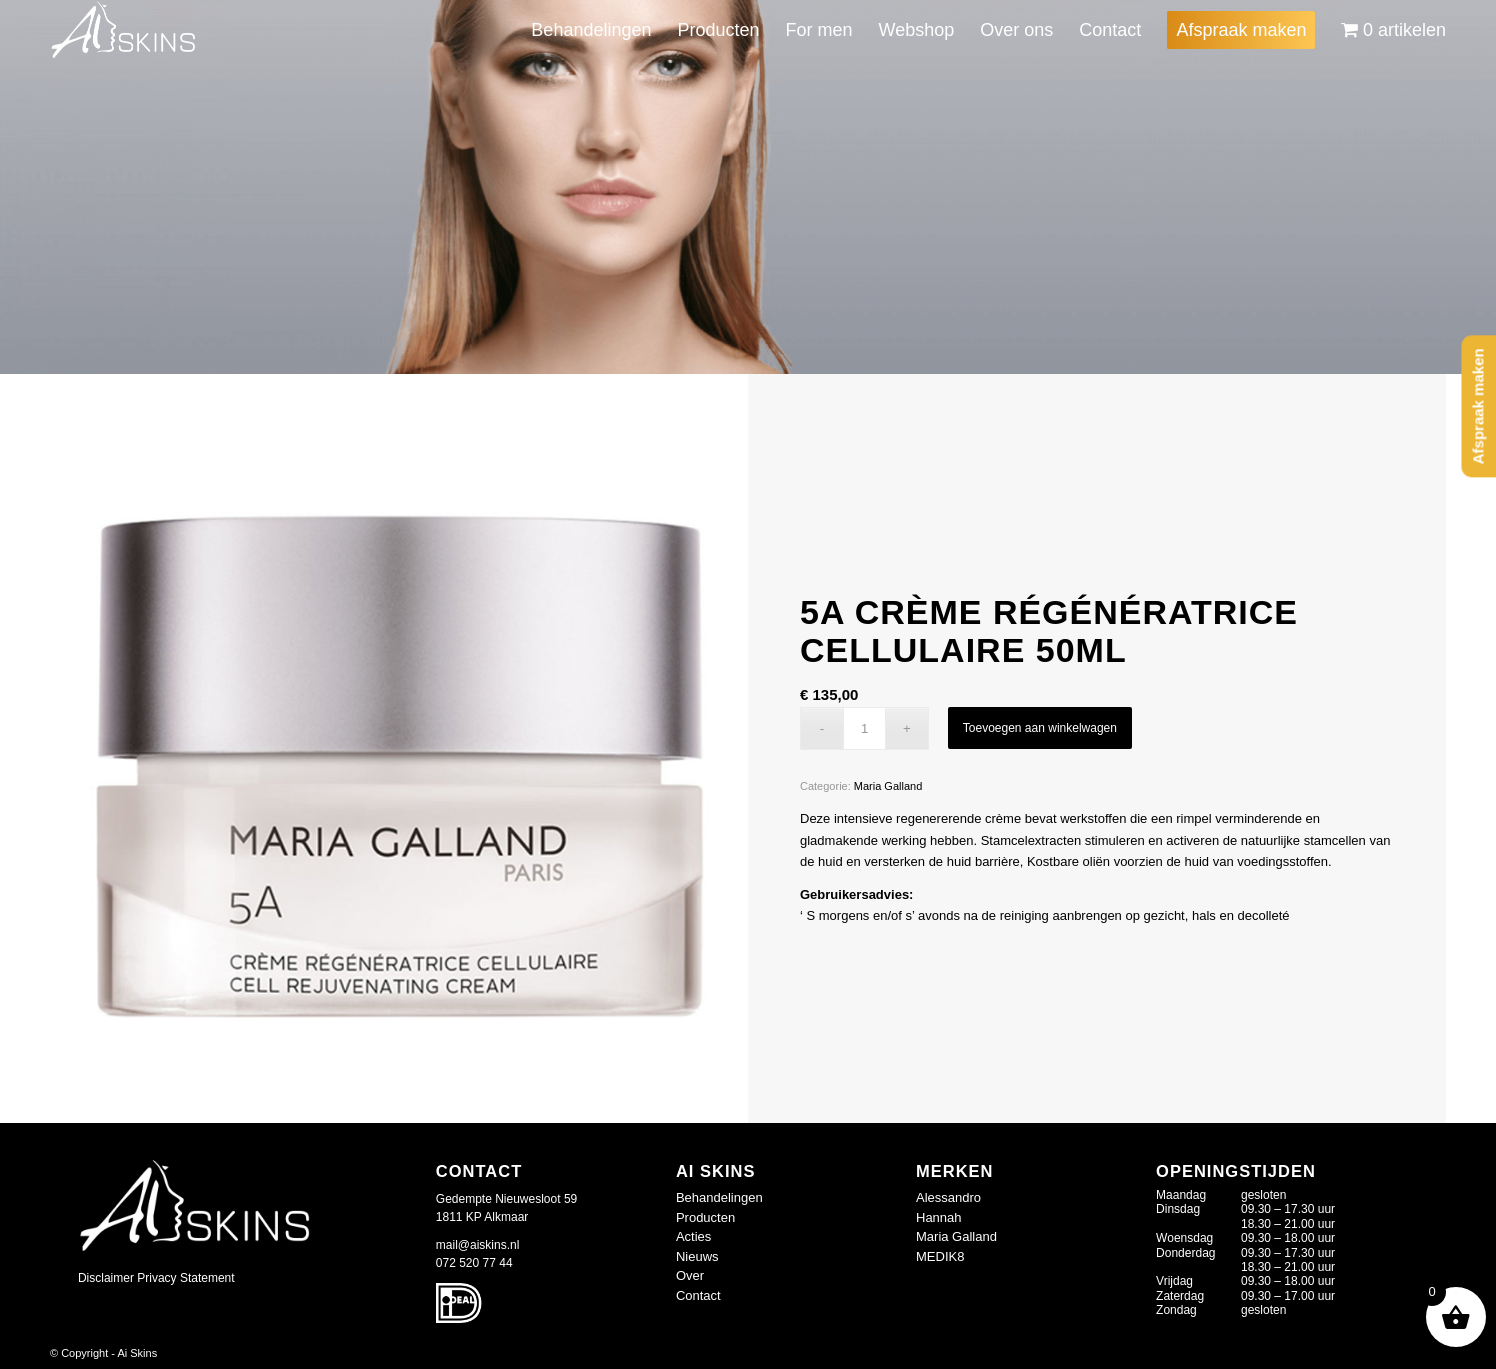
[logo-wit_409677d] (124, 30)
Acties (693, 1236)
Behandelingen (719, 1197)
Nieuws (697, 1256)
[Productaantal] (864, 728)
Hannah (939, 1217)
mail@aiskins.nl (478, 1245)
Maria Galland (888, 786)
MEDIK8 (940, 1256)
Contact (698, 1295)
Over (690, 1275)
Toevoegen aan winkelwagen (1040, 728)
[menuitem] (591, 30)
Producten (705, 1217)
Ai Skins (137, 1353)
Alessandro (948, 1197)
